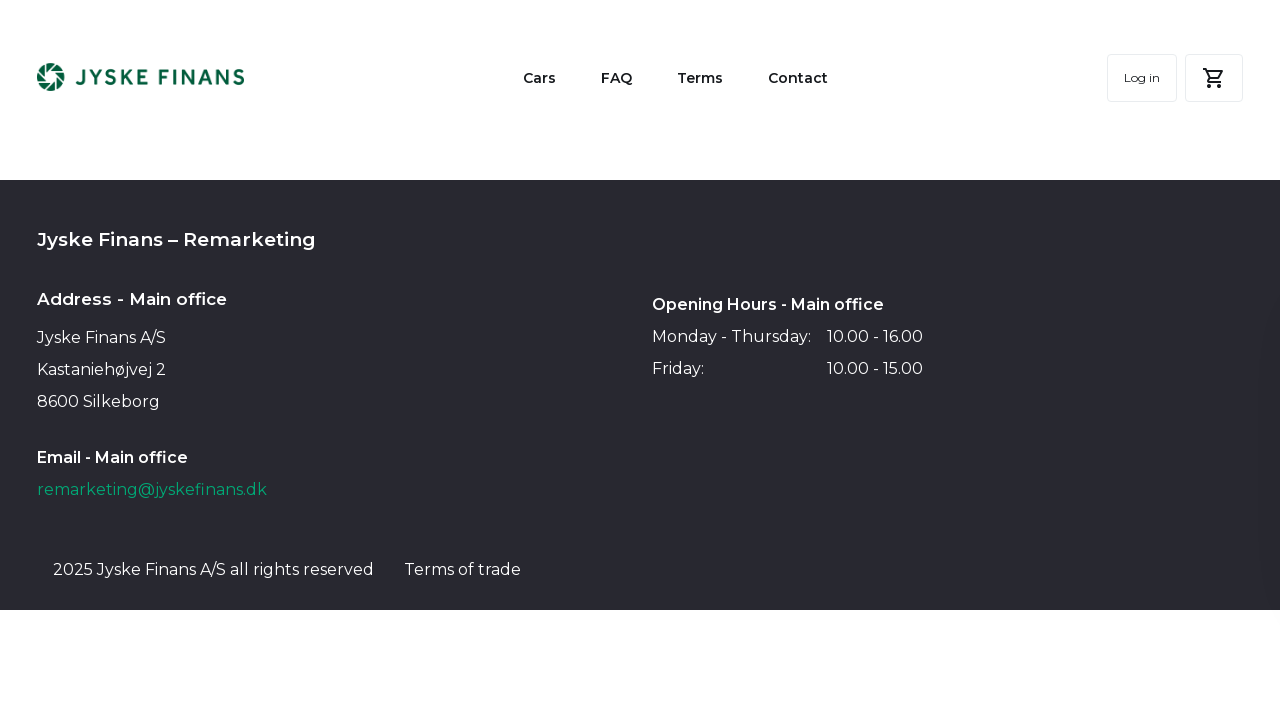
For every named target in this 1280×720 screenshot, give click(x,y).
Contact (798, 78)
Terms (700, 78)
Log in (1142, 77)
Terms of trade (462, 569)
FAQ (616, 78)
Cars (539, 78)
